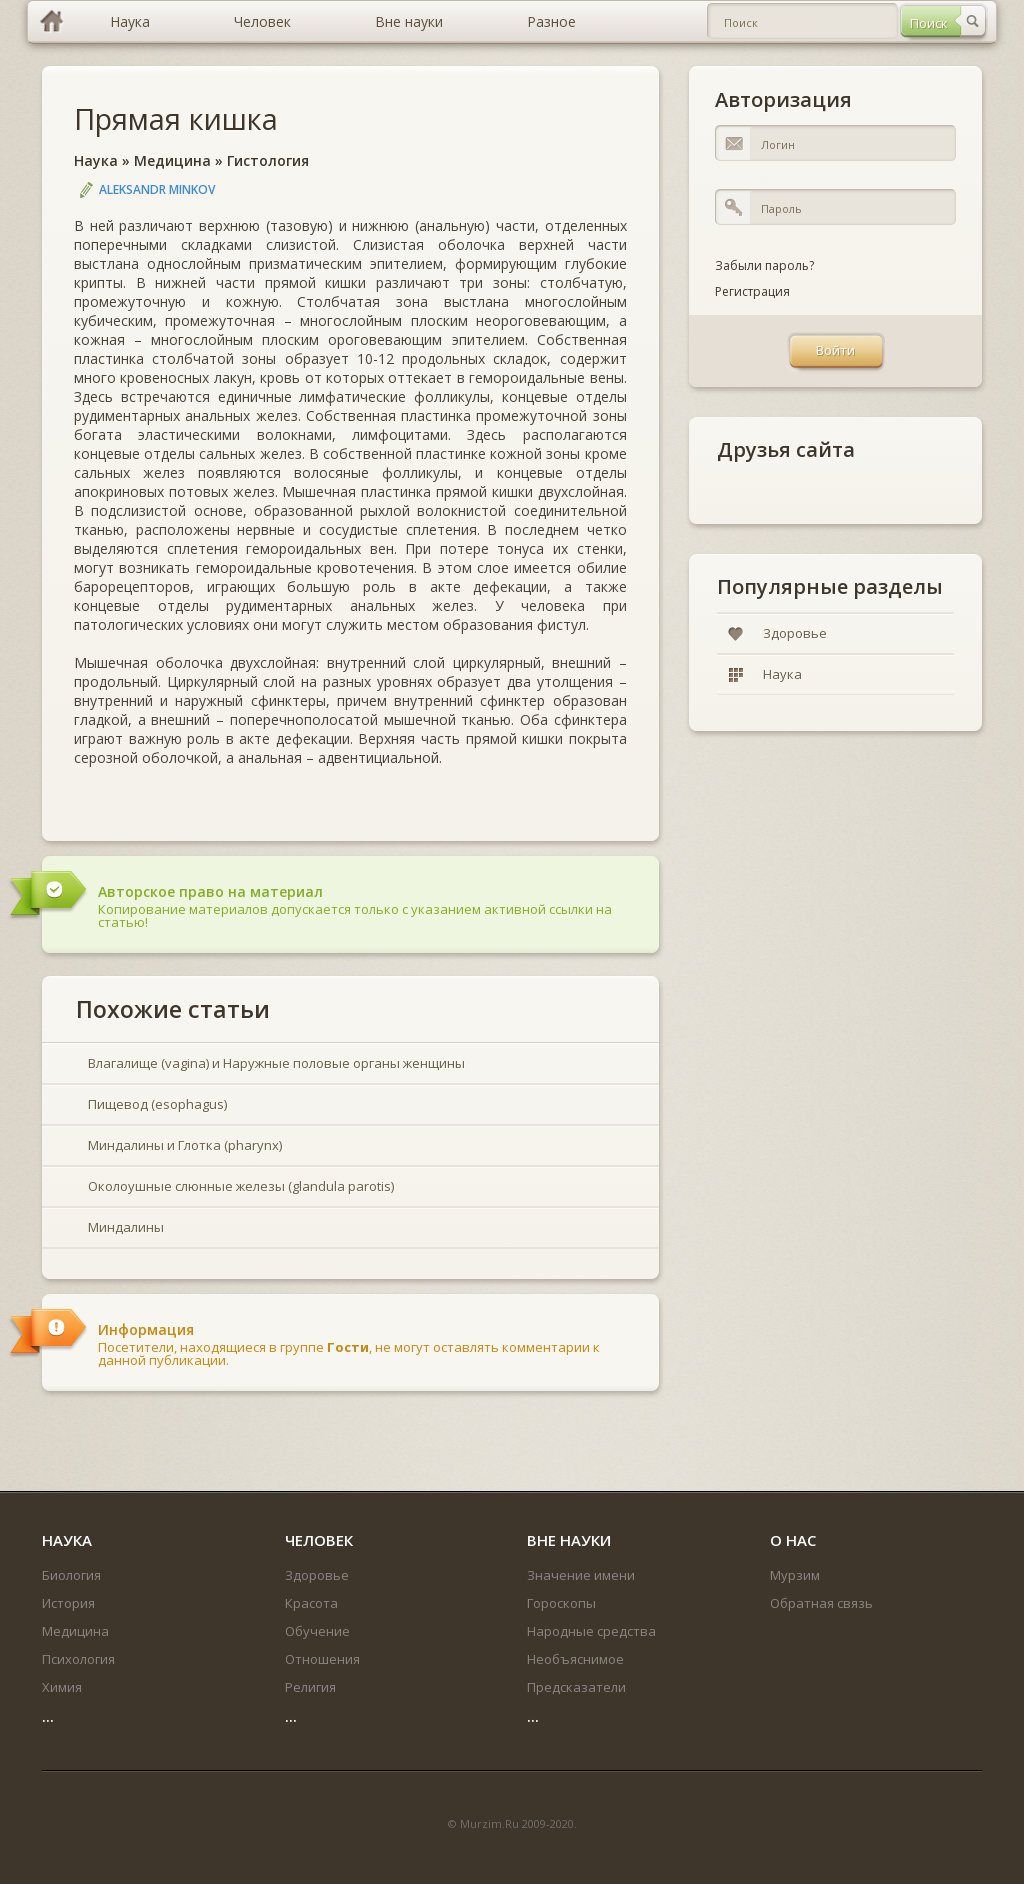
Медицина (172, 160)
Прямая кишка (176, 118)
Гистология (268, 160)
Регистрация (752, 291)
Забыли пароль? (764, 265)
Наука (96, 160)
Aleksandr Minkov (157, 189)
